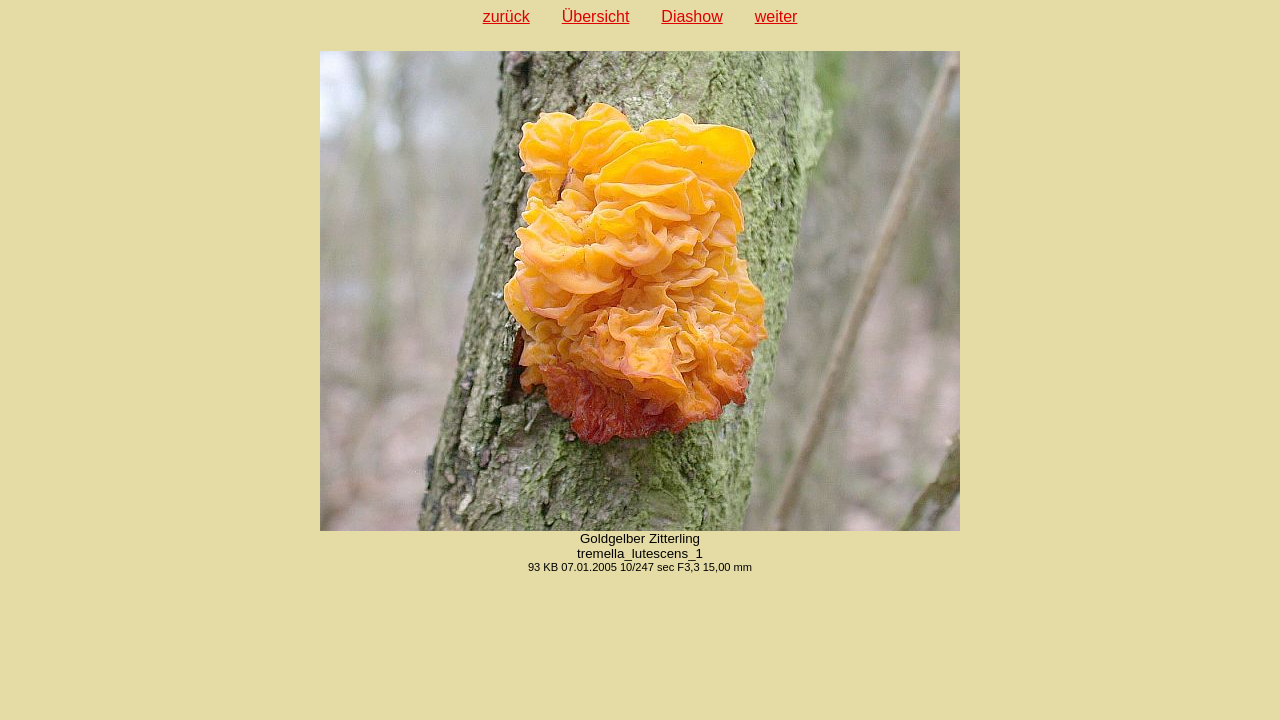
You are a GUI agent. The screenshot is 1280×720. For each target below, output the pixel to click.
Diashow (691, 16)
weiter (776, 16)
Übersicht (596, 16)
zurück (506, 16)
